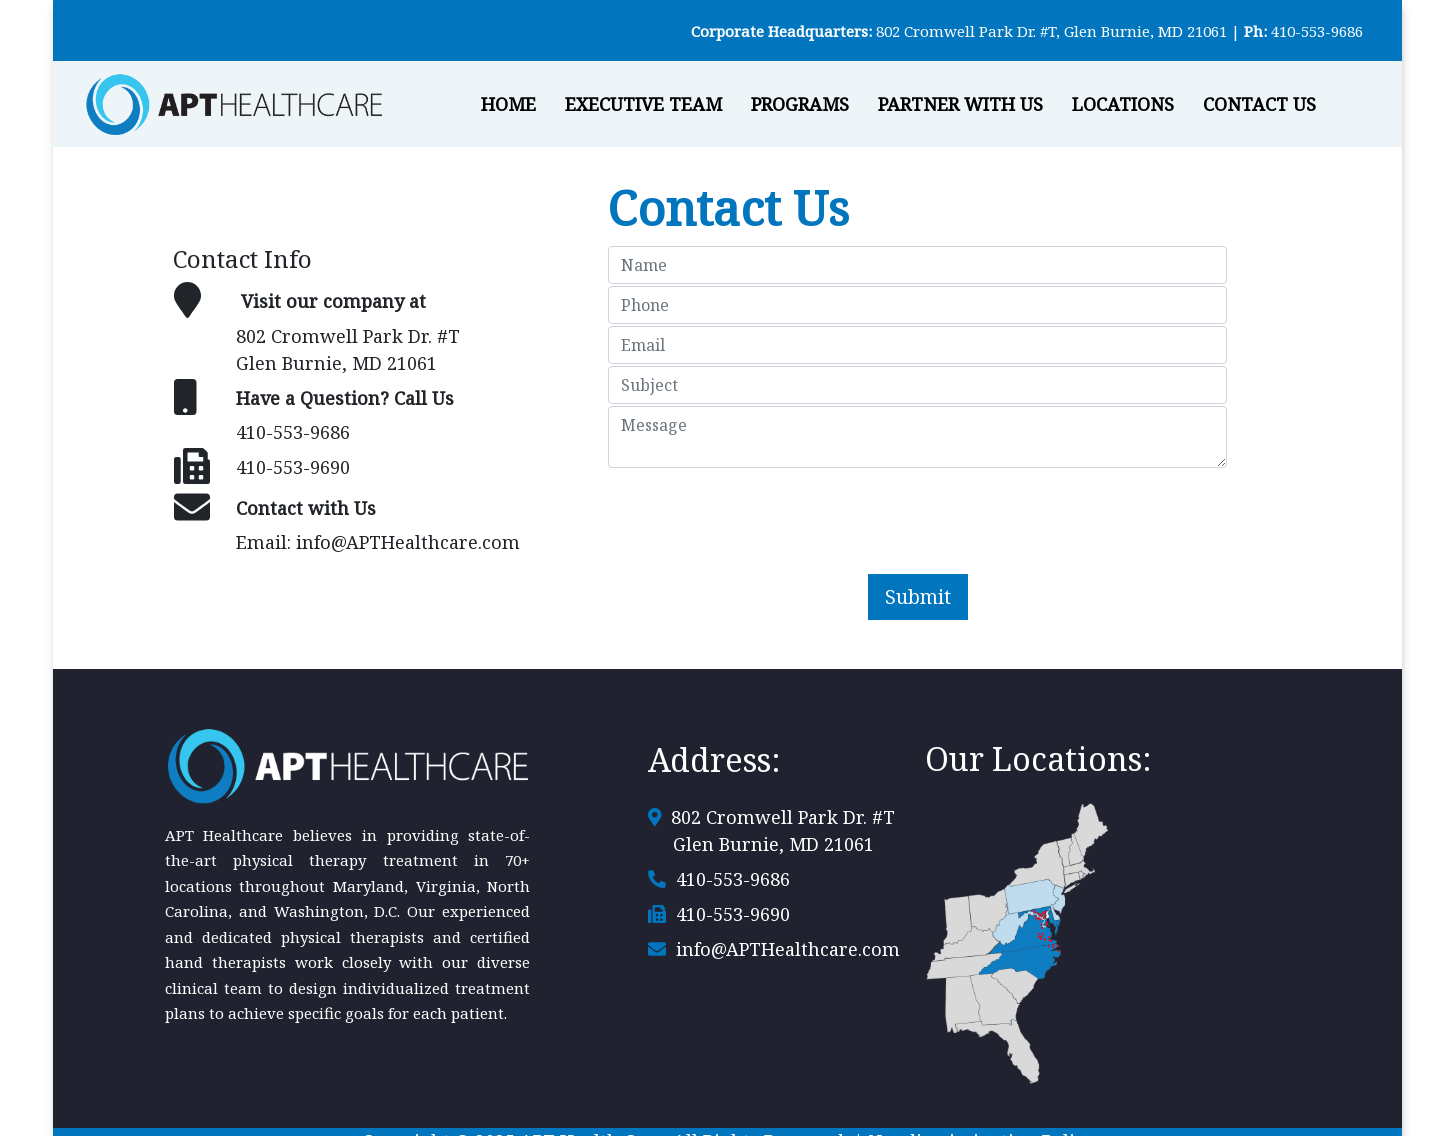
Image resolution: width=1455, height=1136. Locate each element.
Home (508, 104)
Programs (800, 104)
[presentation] (918, 509)
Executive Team (643, 104)
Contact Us (1259, 104)
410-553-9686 (1317, 31)
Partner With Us (960, 104)
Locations (1123, 104)
